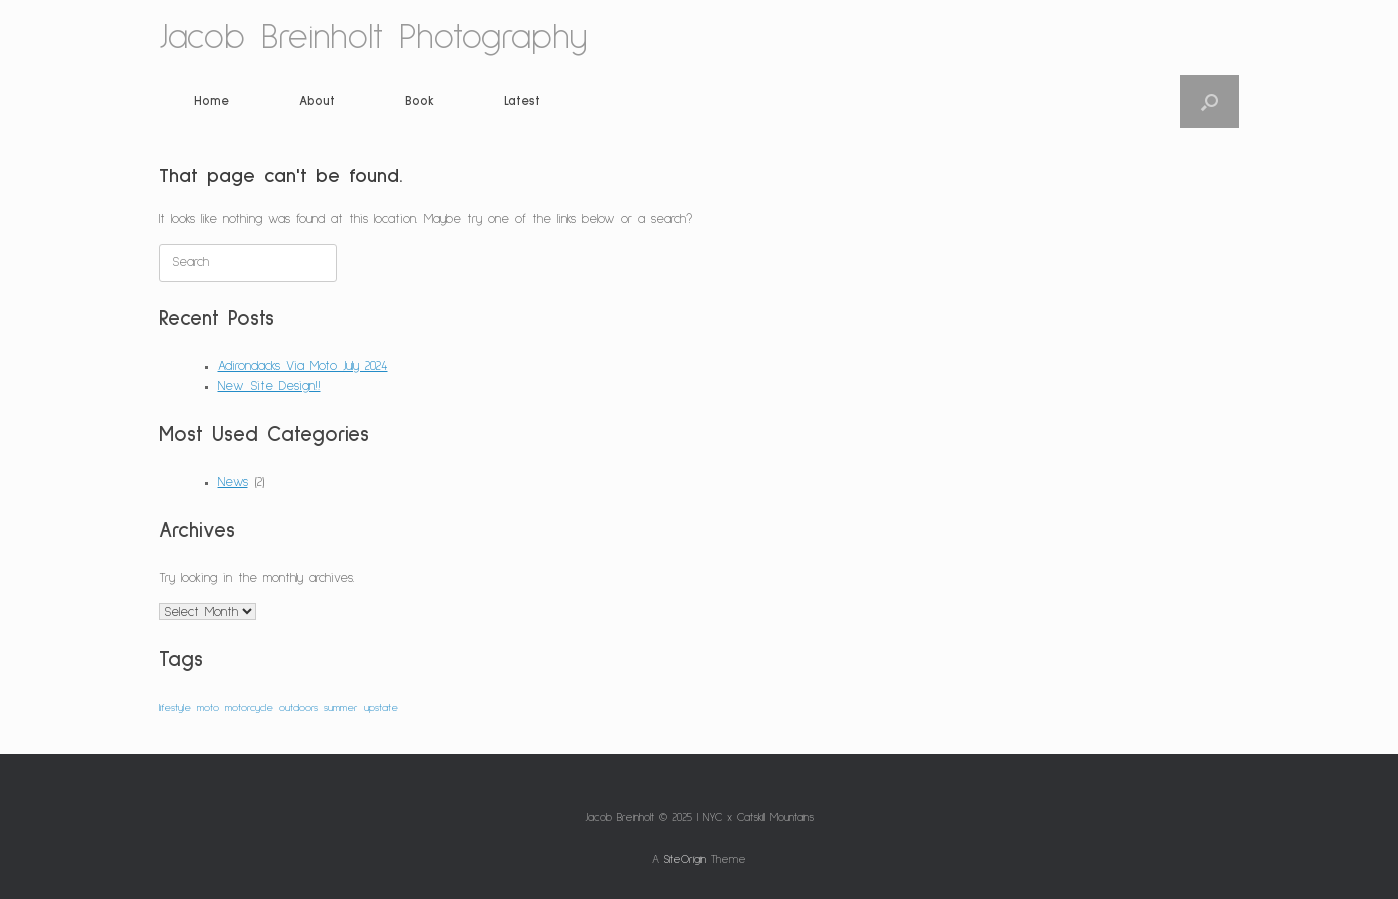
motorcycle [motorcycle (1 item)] (249, 708)
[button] (1209, 101)
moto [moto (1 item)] (208, 708)
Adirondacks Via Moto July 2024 (303, 366)
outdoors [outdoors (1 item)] (298, 708)
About (317, 101)
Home (211, 101)
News (233, 482)
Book (419, 101)
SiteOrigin (685, 859)
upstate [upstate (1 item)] (381, 708)
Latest (522, 101)
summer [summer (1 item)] (341, 708)
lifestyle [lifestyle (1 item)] (175, 708)
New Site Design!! (269, 386)
